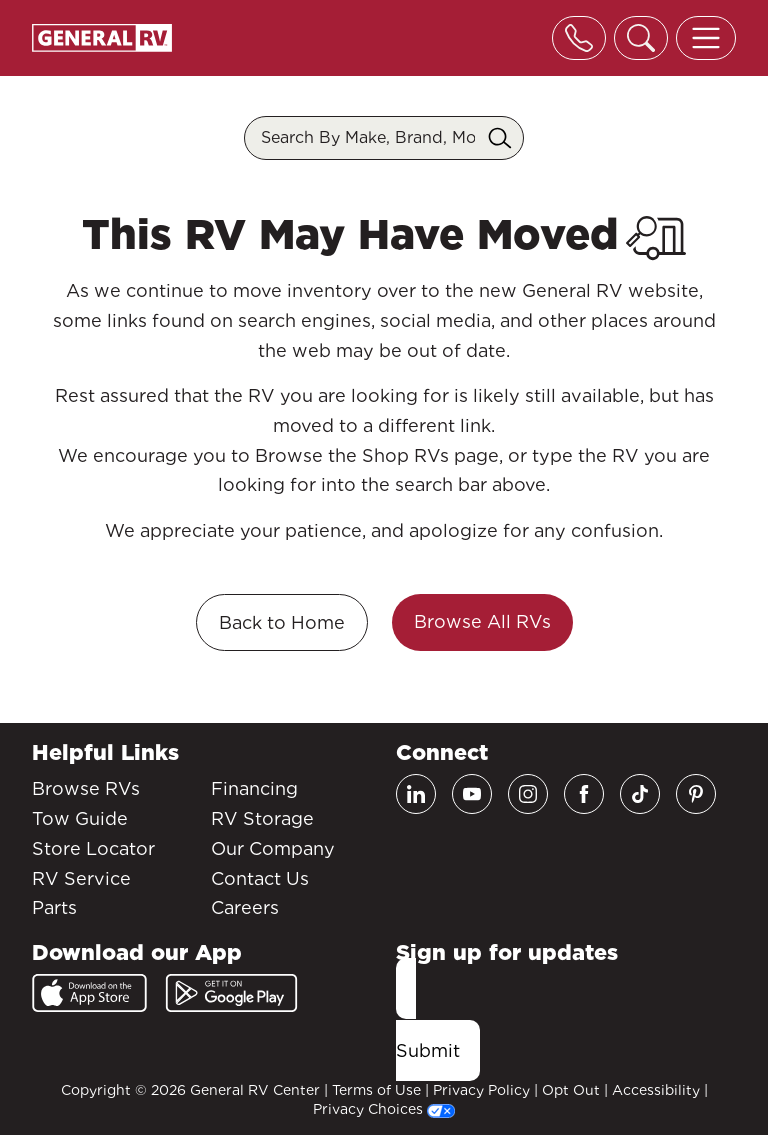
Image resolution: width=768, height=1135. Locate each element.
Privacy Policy (481, 1090)
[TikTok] (640, 794)
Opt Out (571, 1090)
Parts (54, 907)
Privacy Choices (384, 1109)
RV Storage (262, 818)
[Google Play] (231, 993)
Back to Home (282, 622)
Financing (254, 788)
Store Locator (93, 848)
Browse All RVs (482, 621)
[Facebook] (584, 794)
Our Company (273, 848)
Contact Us (260, 878)
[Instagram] (528, 794)
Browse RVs (86, 788)
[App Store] (89, 993)
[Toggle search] (641, 38)
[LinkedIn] (416, 794)
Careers (245, 907)
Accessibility (656, 1090)
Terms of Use (376, 1090)
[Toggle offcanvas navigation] (706, 38)
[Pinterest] (696, 794)
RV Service (81, 878)
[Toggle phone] (579, 38)
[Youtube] (472, 794)
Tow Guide (80, 818)
